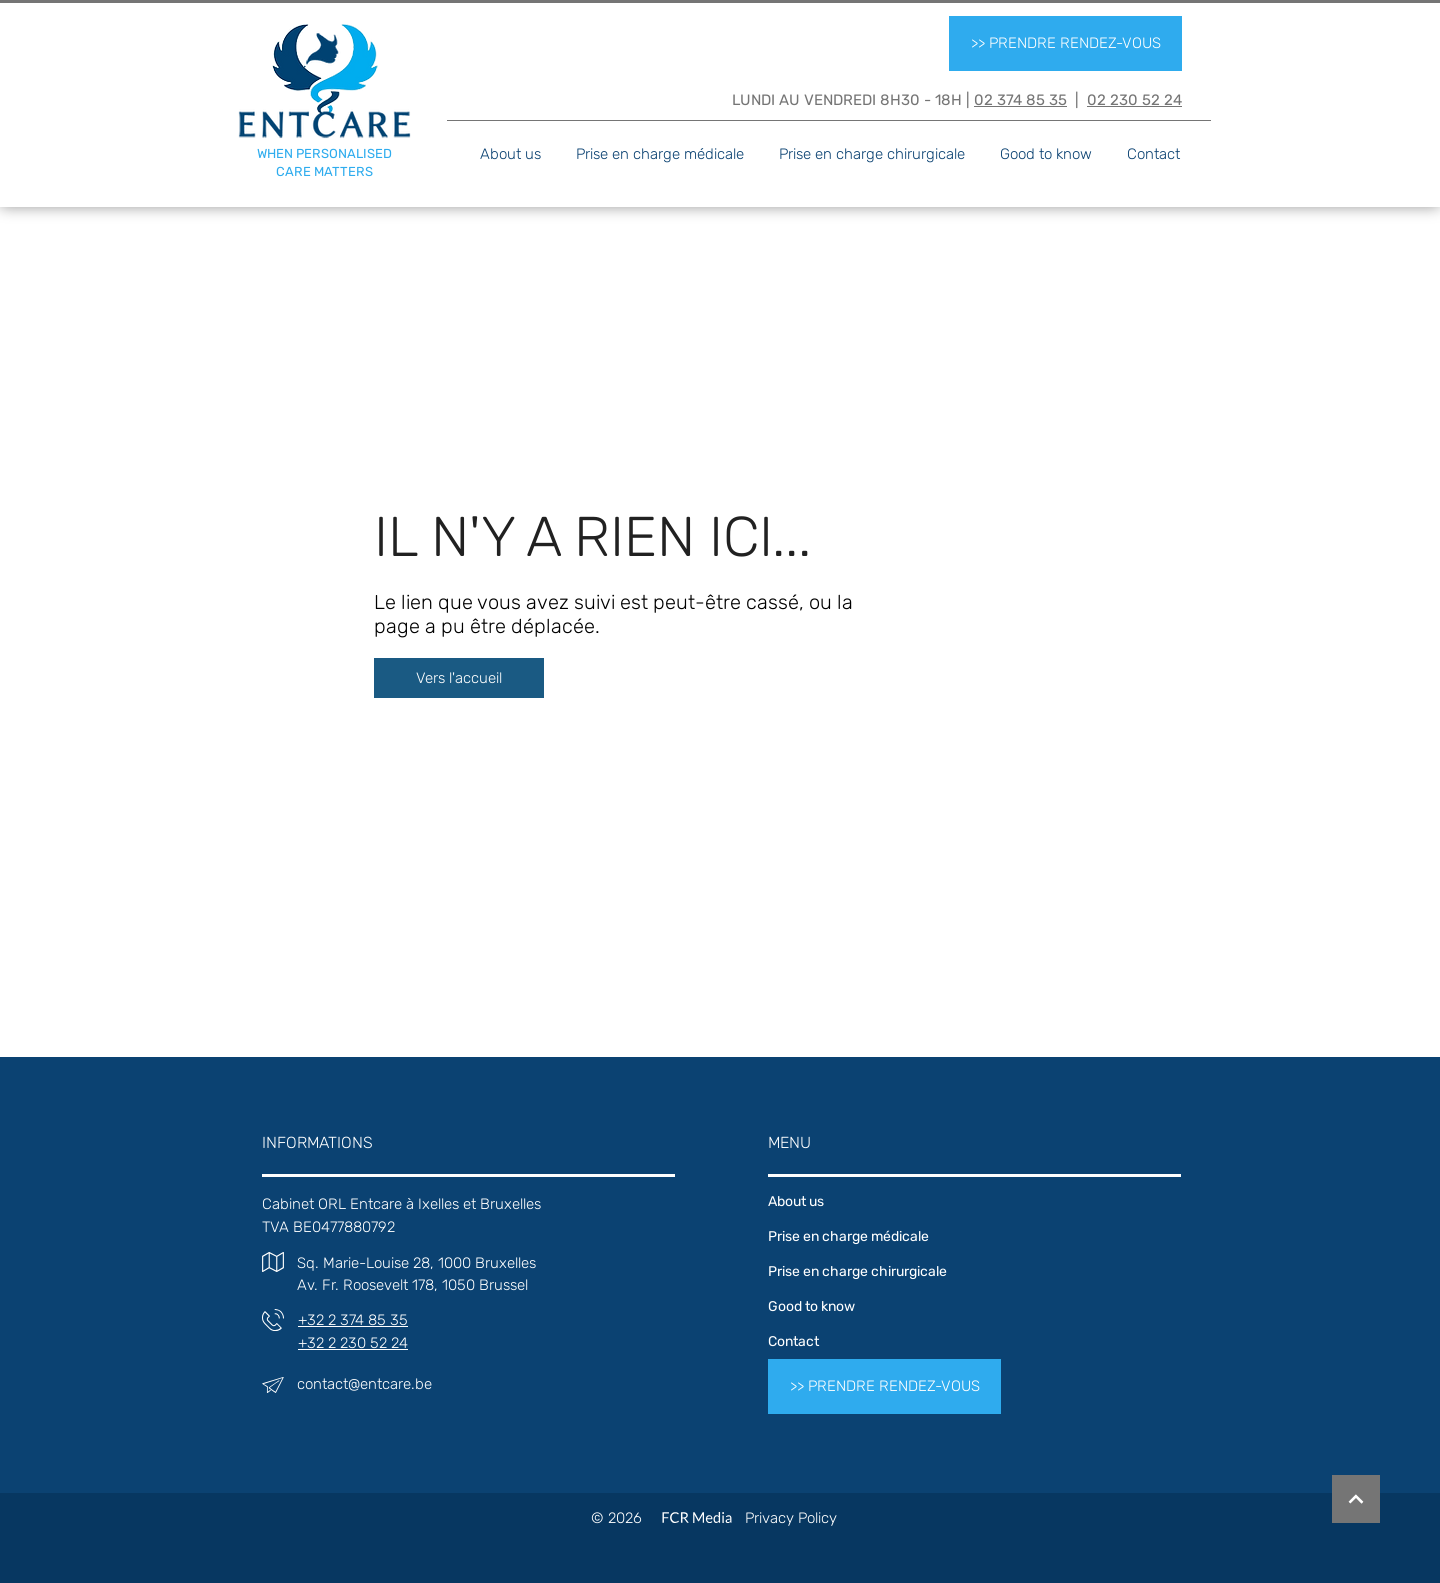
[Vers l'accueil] (459, 678)
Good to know (811, 1306)
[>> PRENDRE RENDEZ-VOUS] (1065, 43)
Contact (793, 1341)
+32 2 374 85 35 (353, 1320)
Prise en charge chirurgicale (857, 1271)
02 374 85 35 (1020, 100)
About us (796, 1201)
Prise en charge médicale (848, 1236)
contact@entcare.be (364, 1384)
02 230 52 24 (1134, 100)
